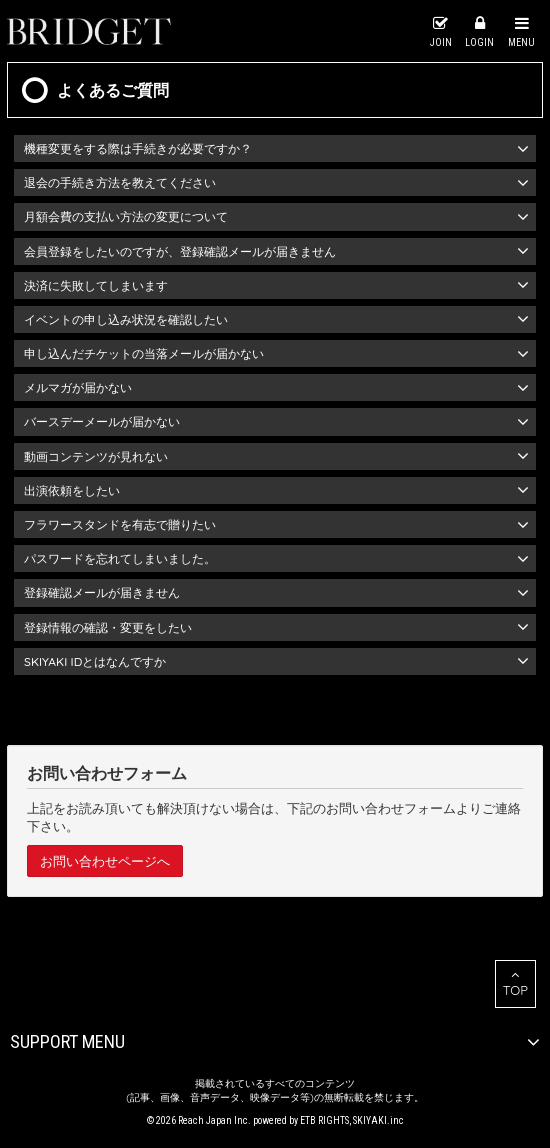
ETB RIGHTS (324, 1120)
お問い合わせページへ (105, 861)
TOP (515, 983)
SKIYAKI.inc (378, 1120)
